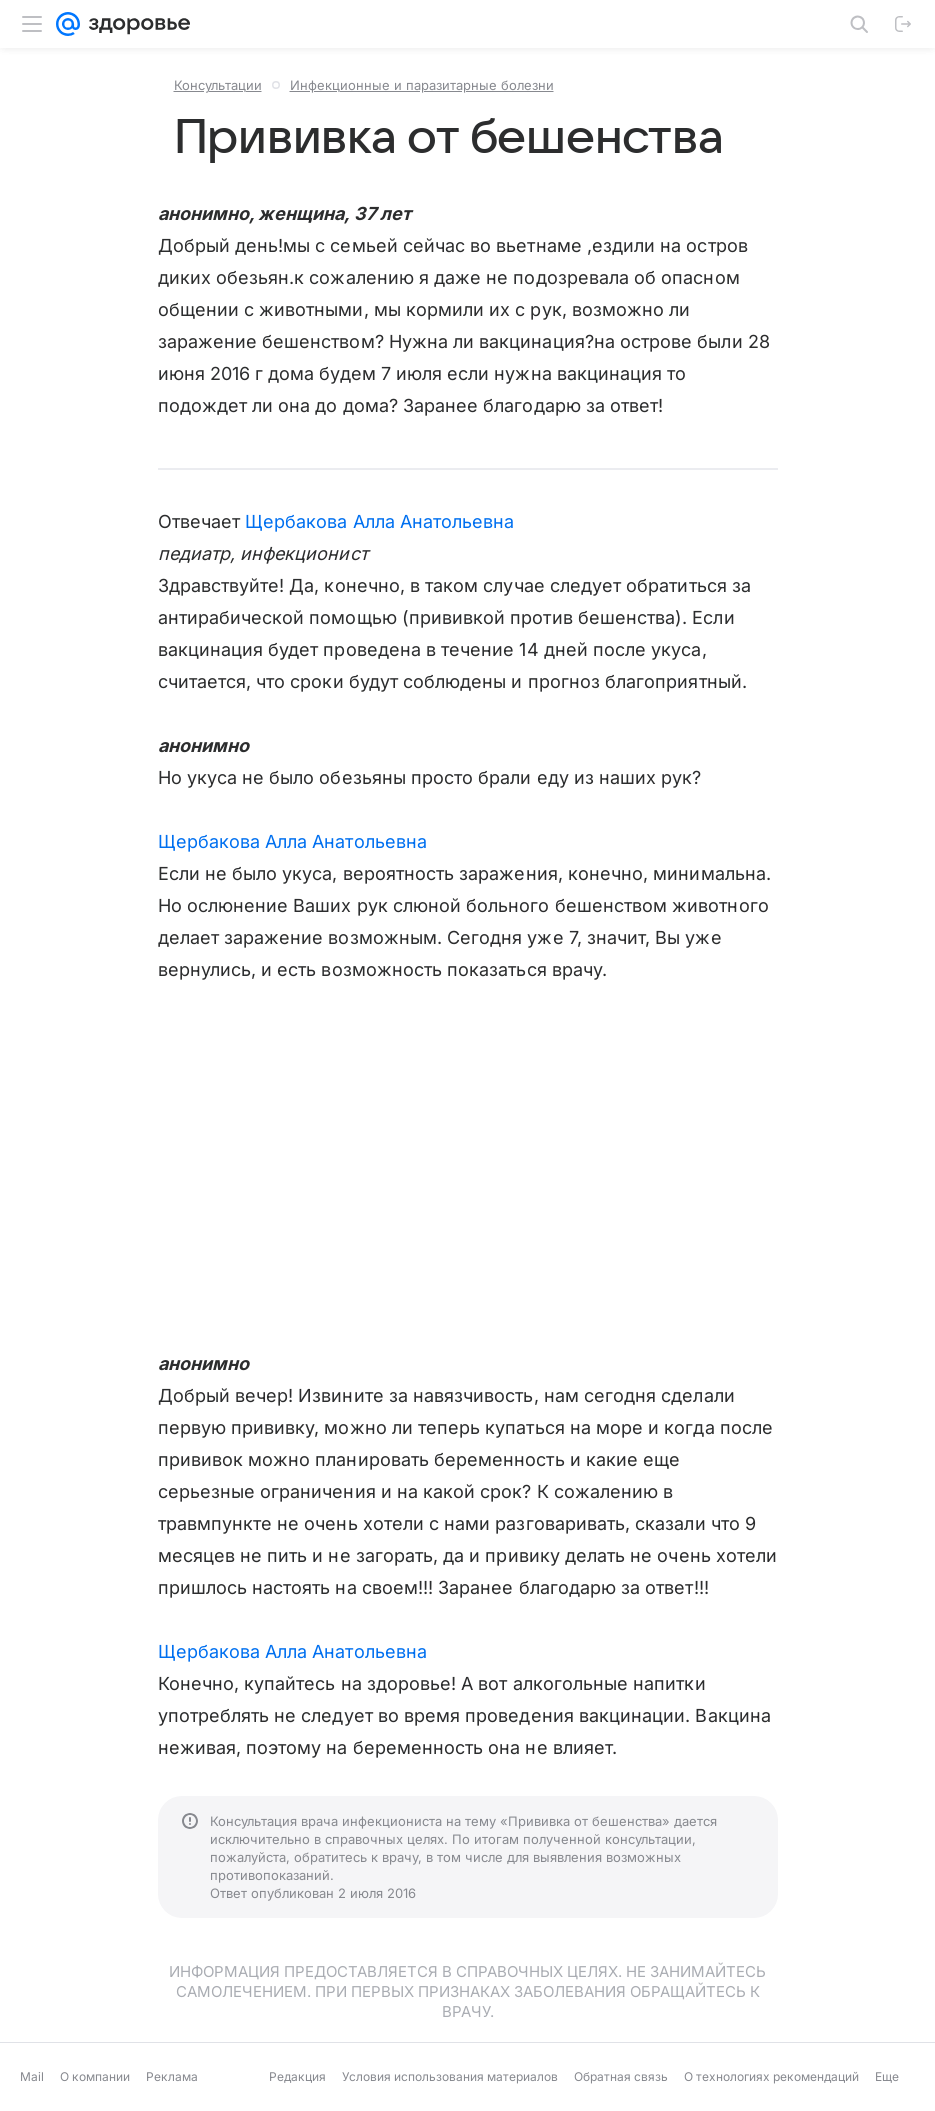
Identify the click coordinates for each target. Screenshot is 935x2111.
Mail (32, 2076)
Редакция (297, 2076)
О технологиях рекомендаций (771, 2076)
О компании (95, 2076)
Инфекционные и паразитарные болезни (422, 85)
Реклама (172, 2076)
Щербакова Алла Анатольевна (379, 521)
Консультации (218, 85)
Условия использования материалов (450, 2076)
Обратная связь (621, 2076)
